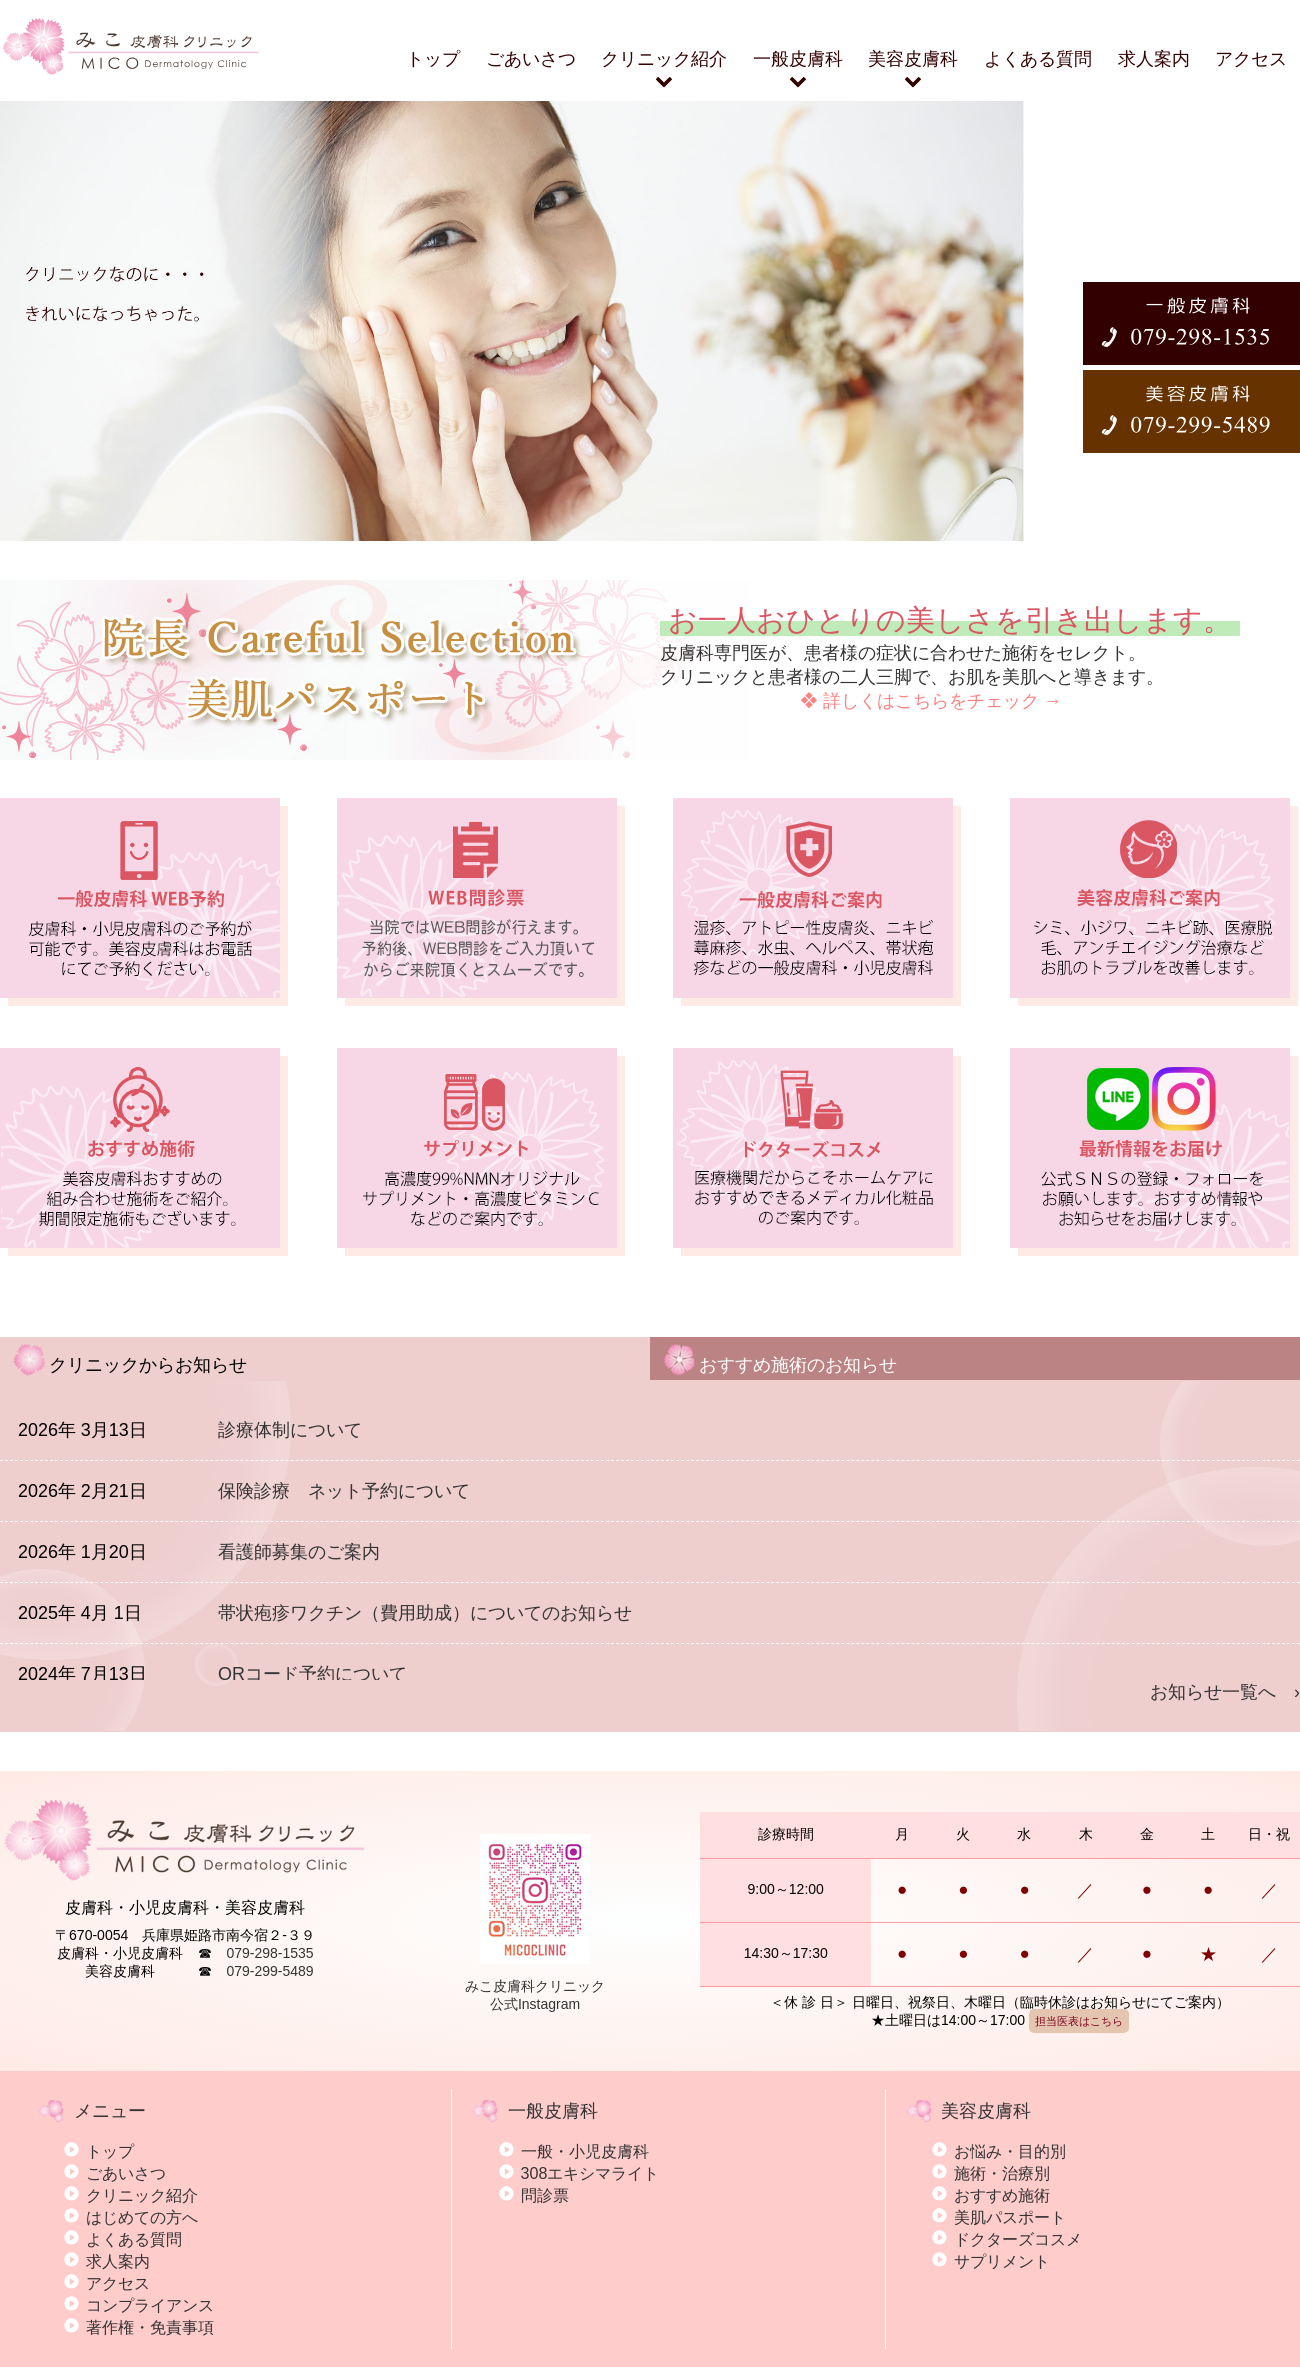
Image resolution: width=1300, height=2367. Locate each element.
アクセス (1251, 59)
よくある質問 (1038, 59)
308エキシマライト (590, 2173)
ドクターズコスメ (1018, 2239)
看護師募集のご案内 (299, 1552)
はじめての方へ (142, 2217)
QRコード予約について (312, 1674)
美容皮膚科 (913, 70)
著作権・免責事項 (150, 2327)
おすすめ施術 (1002, 2195)
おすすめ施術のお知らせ (779, 1358)
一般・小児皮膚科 (585, 2151)
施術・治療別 (1002, 2173)
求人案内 (1154, 59)
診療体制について (290, 1430)
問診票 (545, 2195)
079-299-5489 (269, 1971)
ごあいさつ (531, 59)
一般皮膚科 (798, 70)
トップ (433, 59)
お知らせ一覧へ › (1225, 1692)
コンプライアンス (150, 2305)
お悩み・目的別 (1010, 2151)
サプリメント (1002, 2261)
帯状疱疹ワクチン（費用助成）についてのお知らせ (425, 1613)
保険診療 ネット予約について (344, 1491)
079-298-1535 (269, 1953)
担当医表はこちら (1079, 2021)
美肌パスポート (1010, 2217)
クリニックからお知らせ (129, 1358)
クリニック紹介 (664, 70)
